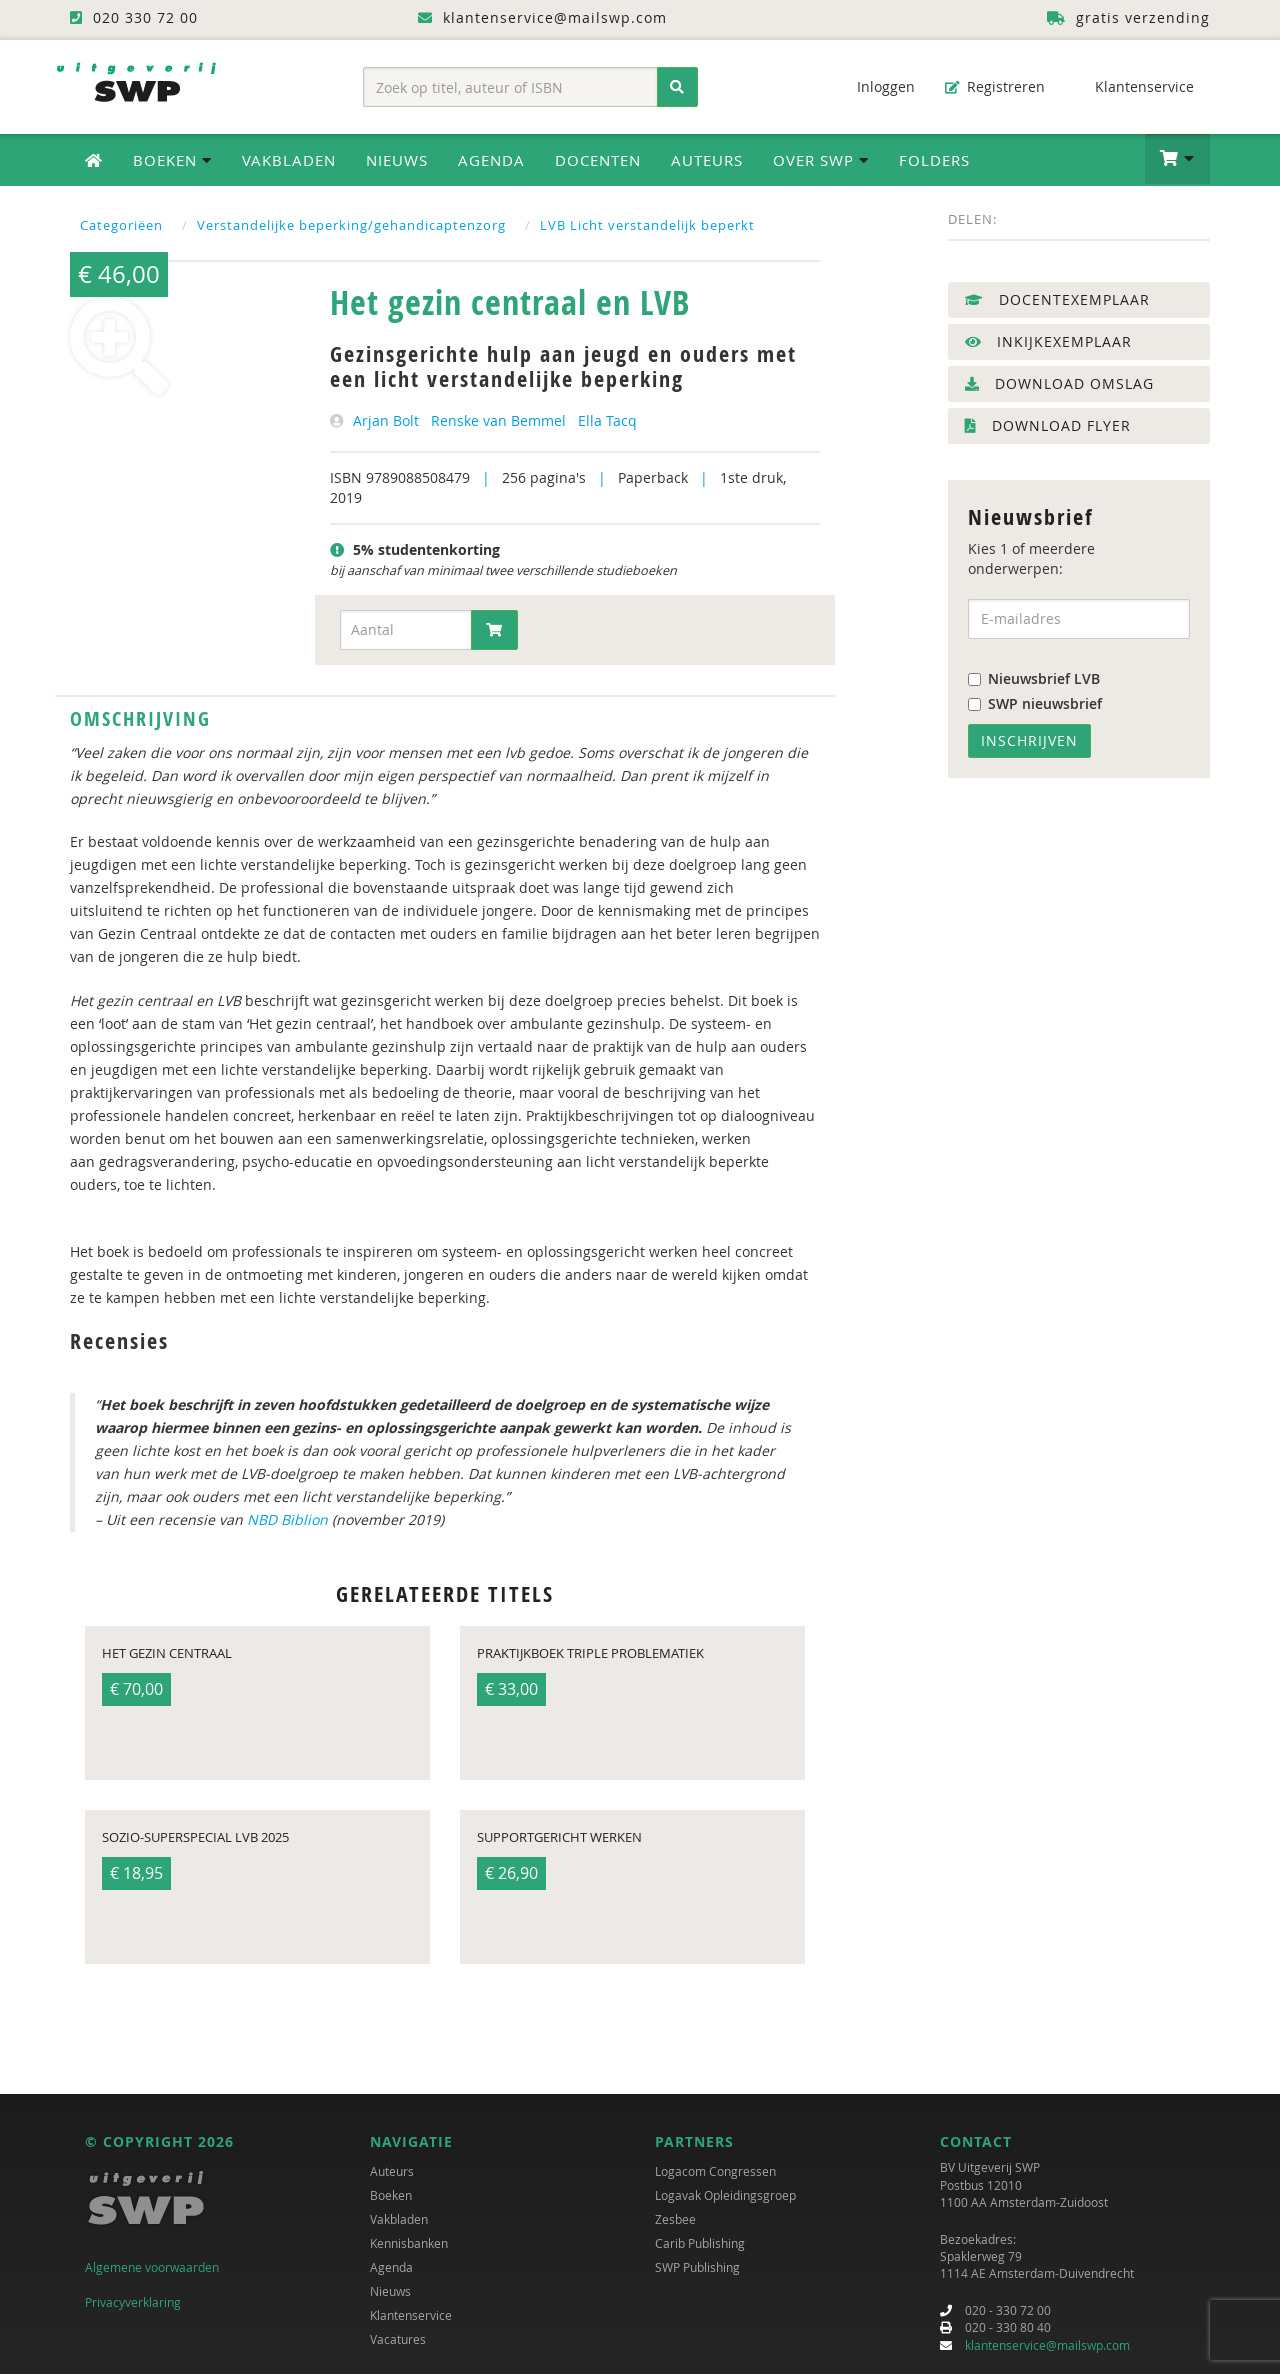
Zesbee (675, 2219)
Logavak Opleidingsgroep (725, 2195)
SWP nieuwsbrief (1035, 703)
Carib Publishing (700, 2243)
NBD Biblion (287, 1519)
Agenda (491, 160)
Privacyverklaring (133, 2302)
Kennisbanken (409, 2243)
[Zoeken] (677, 87)
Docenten (598, 160)
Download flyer (1048, 425)
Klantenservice (1134, 86)
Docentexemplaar (1057, 299)
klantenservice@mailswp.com (1047, 2345)
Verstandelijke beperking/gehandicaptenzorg (351, 225)
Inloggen (876, 86)
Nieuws (397, 160)
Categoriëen (121, 225)
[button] (1177, 159)
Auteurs (707, 160)
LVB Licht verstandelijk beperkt (647, 225)
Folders (934, 160)
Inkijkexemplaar (1048, 341)
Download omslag (1059, 383)
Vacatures (398, 2339)
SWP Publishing (697, 2267)
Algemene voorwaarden (152, 2267)
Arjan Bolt (386, 420)
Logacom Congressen (715, 2171)
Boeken (391, 2195)
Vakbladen (289, 160)
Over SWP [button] (821, 160)
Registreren (995, 86)
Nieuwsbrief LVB (1034, 678)
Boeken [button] (172, 160)
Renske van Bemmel (498, 420)
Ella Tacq (607, 420)
